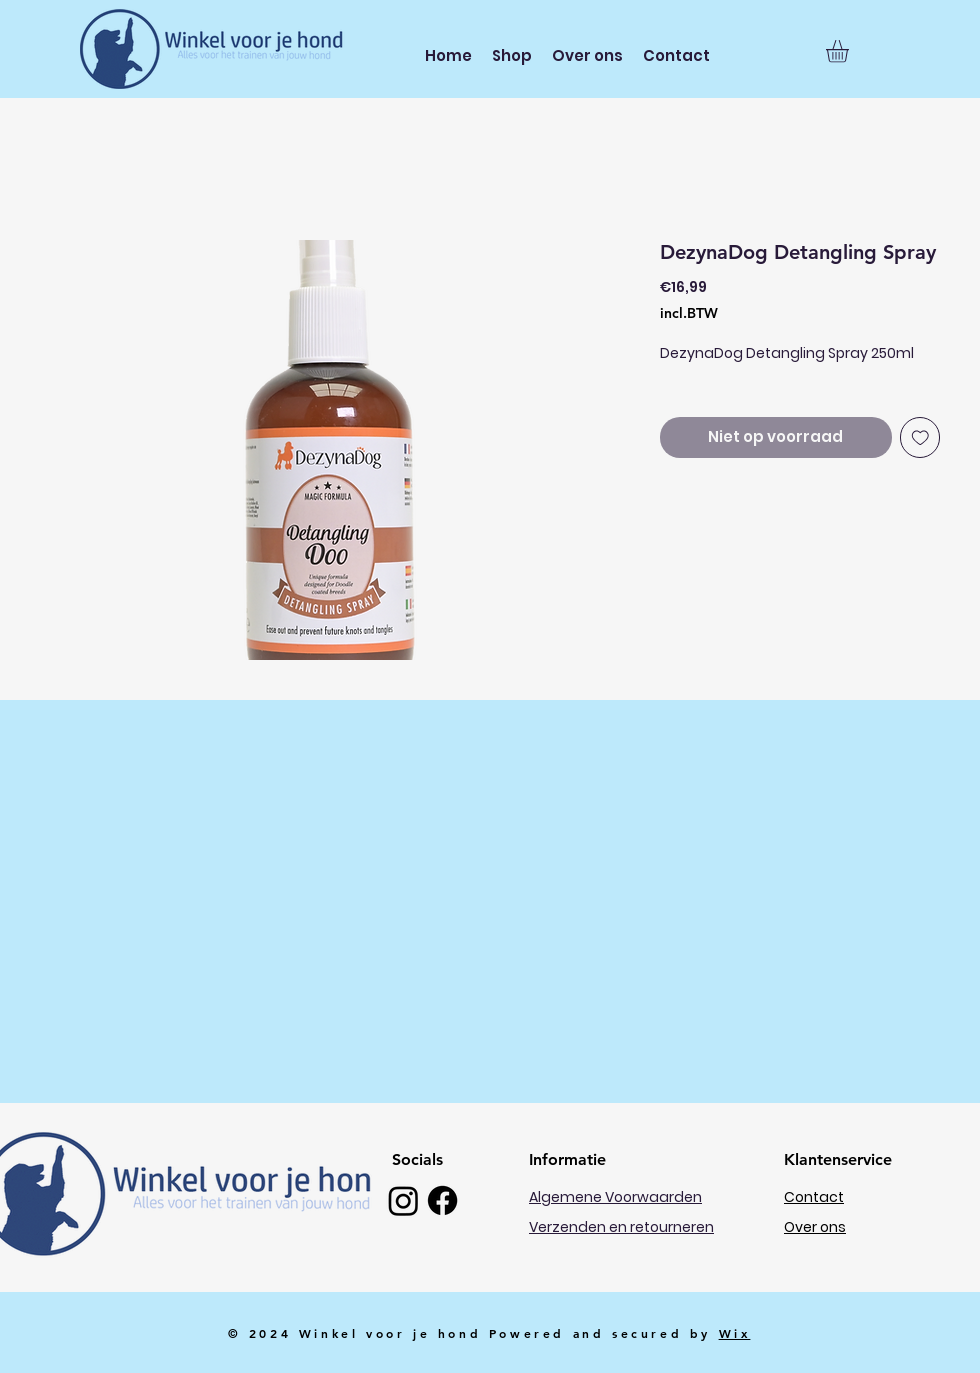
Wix (735, 1333)
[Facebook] (442, 1200)
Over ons (815, 1227)
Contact (814, 1197)
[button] (850, 51)
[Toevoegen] (920, 437)
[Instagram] (403, 1200)
